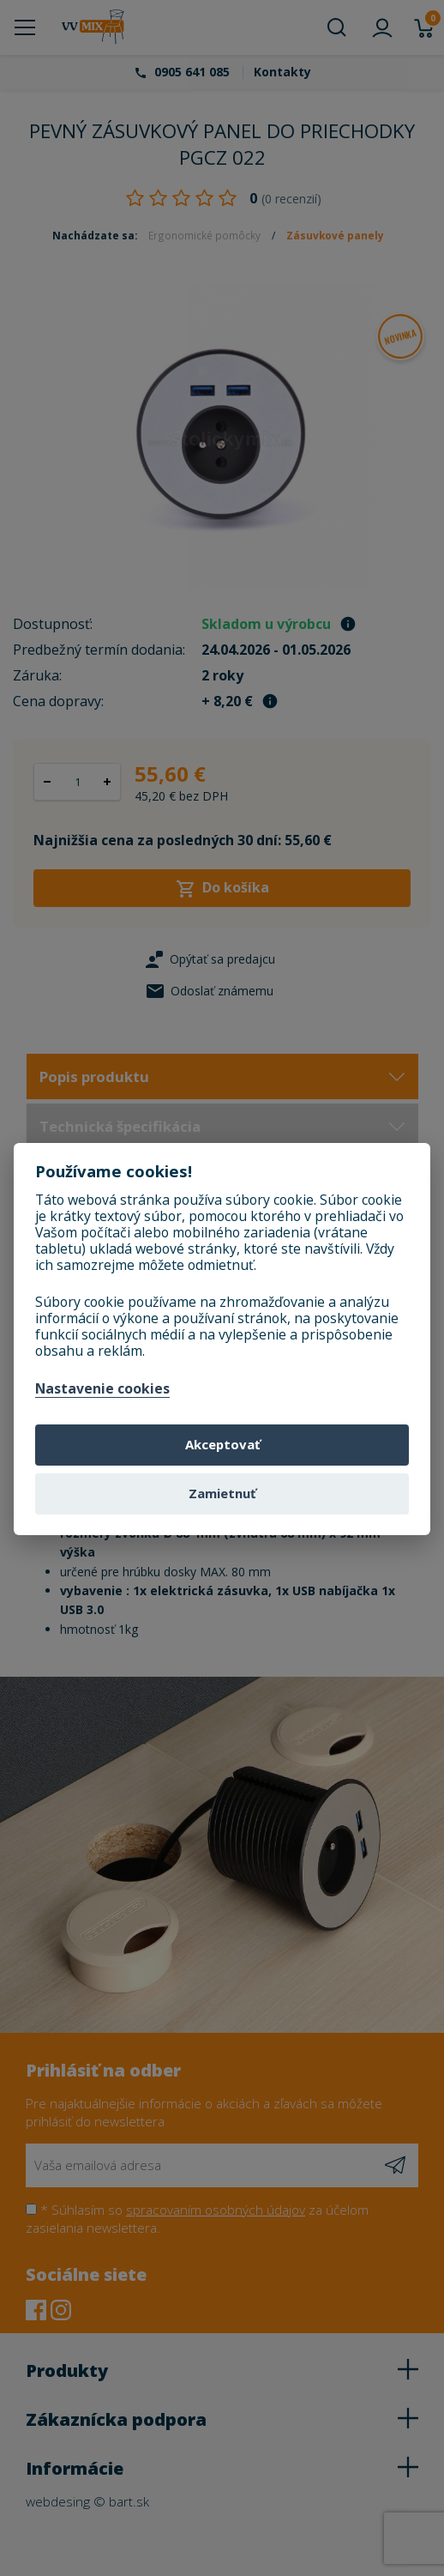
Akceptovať (222, 1444)
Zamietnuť (222, 1493)
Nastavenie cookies (102, 1389)
